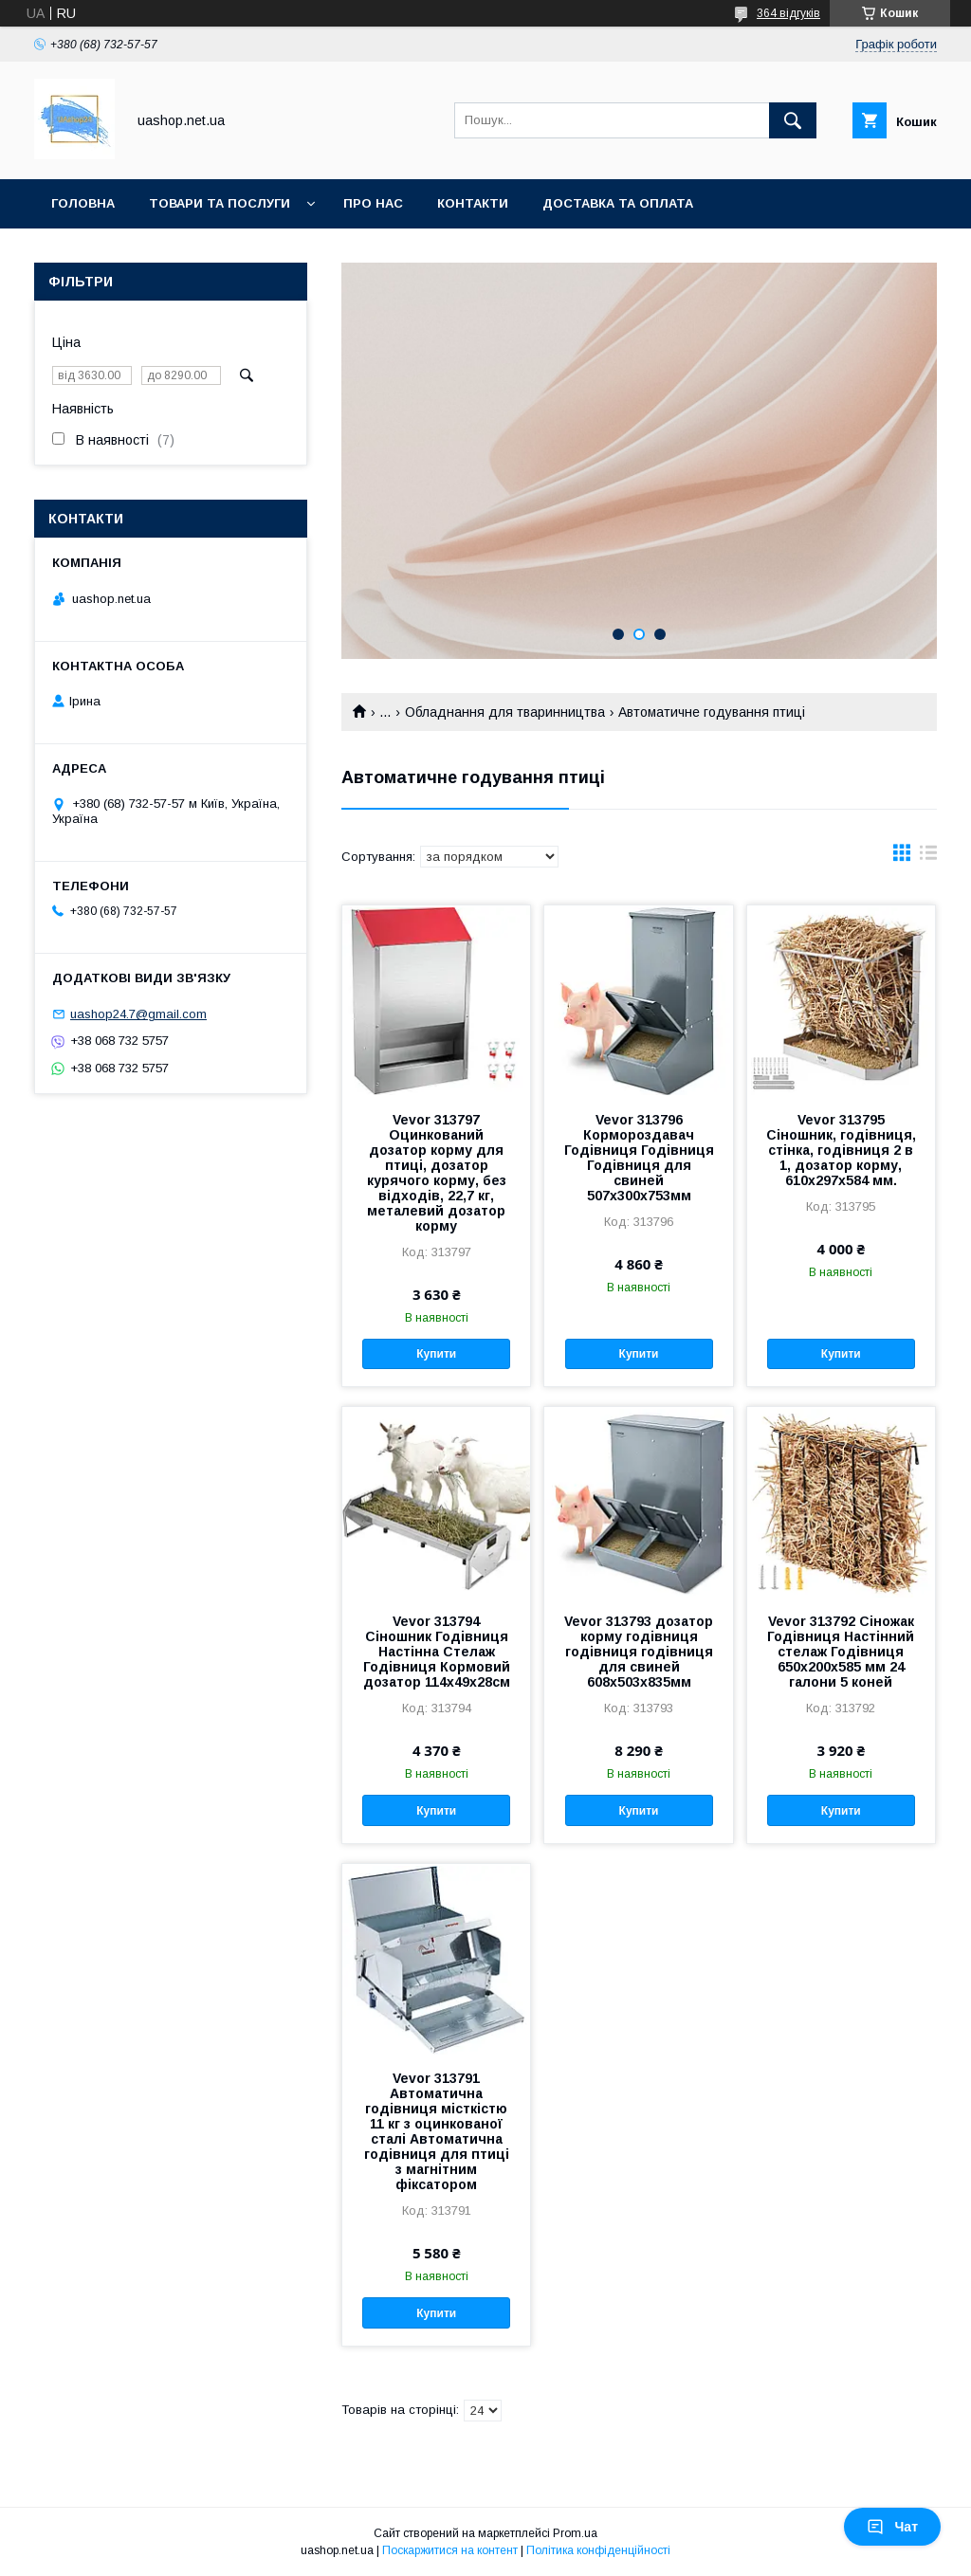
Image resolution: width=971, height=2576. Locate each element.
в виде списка (928, 857)
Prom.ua (575, 2533)
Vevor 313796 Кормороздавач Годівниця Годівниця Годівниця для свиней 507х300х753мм (639, 1157)
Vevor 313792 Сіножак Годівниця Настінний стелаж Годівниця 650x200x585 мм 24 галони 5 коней (840, 1652)
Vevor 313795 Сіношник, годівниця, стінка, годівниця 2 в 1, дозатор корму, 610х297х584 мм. (841, 1150)
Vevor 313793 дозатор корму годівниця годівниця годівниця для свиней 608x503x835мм (638, 1652)
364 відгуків (788, 13)
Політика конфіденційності (598, 2550)
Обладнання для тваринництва (505, 712)
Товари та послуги (219, 203)
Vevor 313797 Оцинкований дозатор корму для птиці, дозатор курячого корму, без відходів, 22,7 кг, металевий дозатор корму (436, 1172)
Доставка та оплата (617, 203)
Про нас (373, 203)
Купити (436, 1354)
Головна (83, 203)
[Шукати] (792, 120)
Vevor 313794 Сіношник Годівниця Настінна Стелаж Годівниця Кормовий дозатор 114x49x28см (436, 1652)
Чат (892, 2526)
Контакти (472, 203)
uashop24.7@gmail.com (138, 1014)
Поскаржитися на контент (450, 2550)
